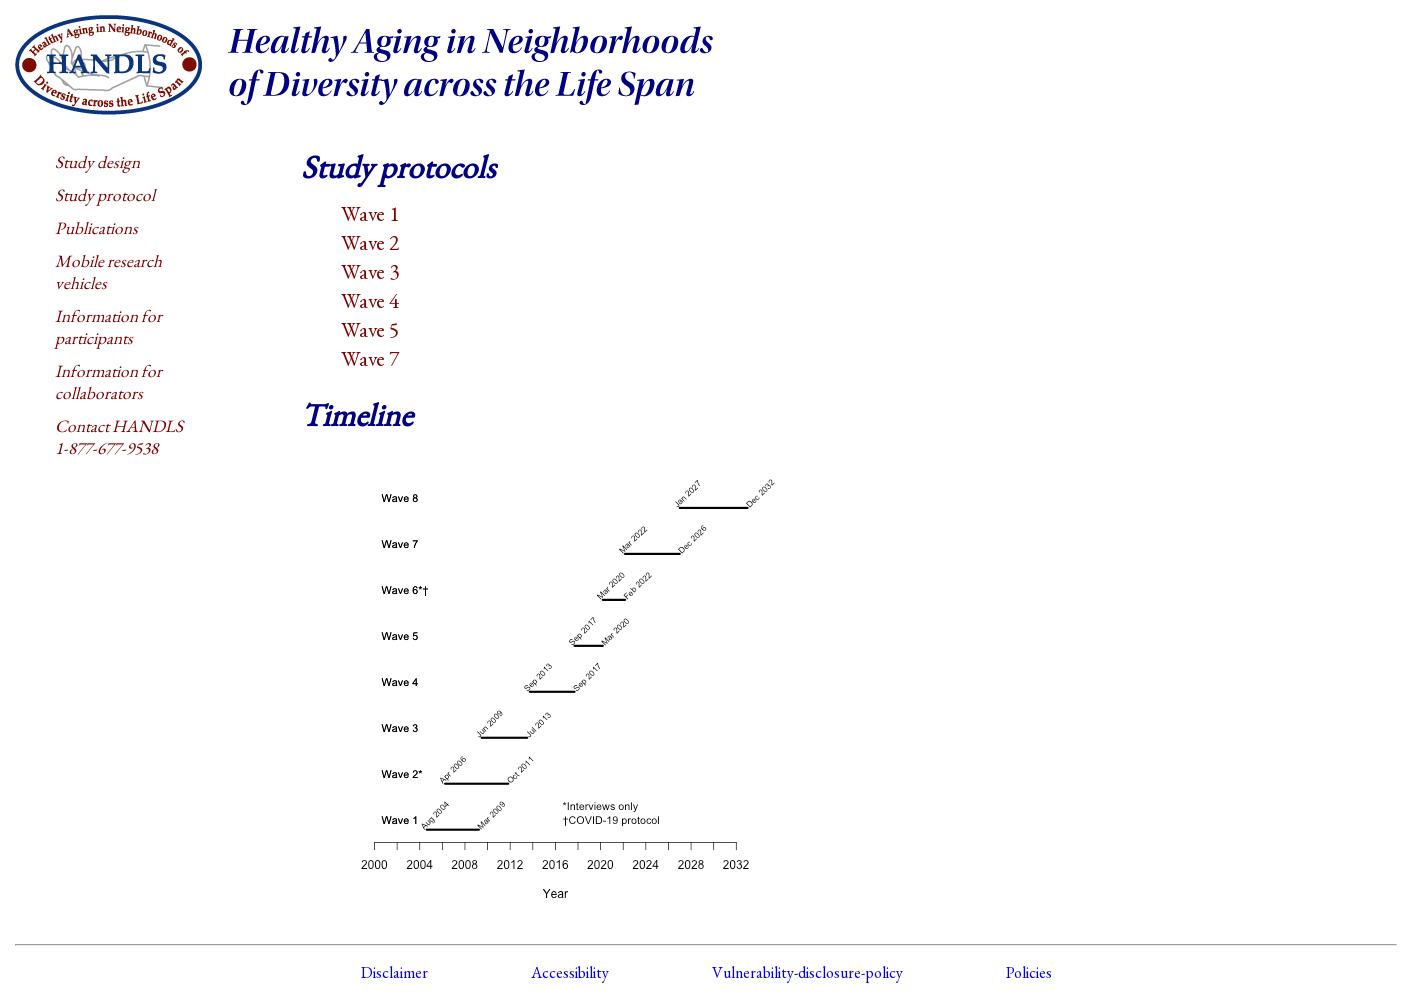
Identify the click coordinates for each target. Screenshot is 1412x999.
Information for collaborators (108, 382)
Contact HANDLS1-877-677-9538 (119, 437)
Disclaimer (394, 972)
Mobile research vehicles (108, 272)
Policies (1029, 972)
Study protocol (105, 195)
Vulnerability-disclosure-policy (807, 972)
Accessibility (570, 972)
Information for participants (108, 327)
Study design (97, 162)
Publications (96, 228)
